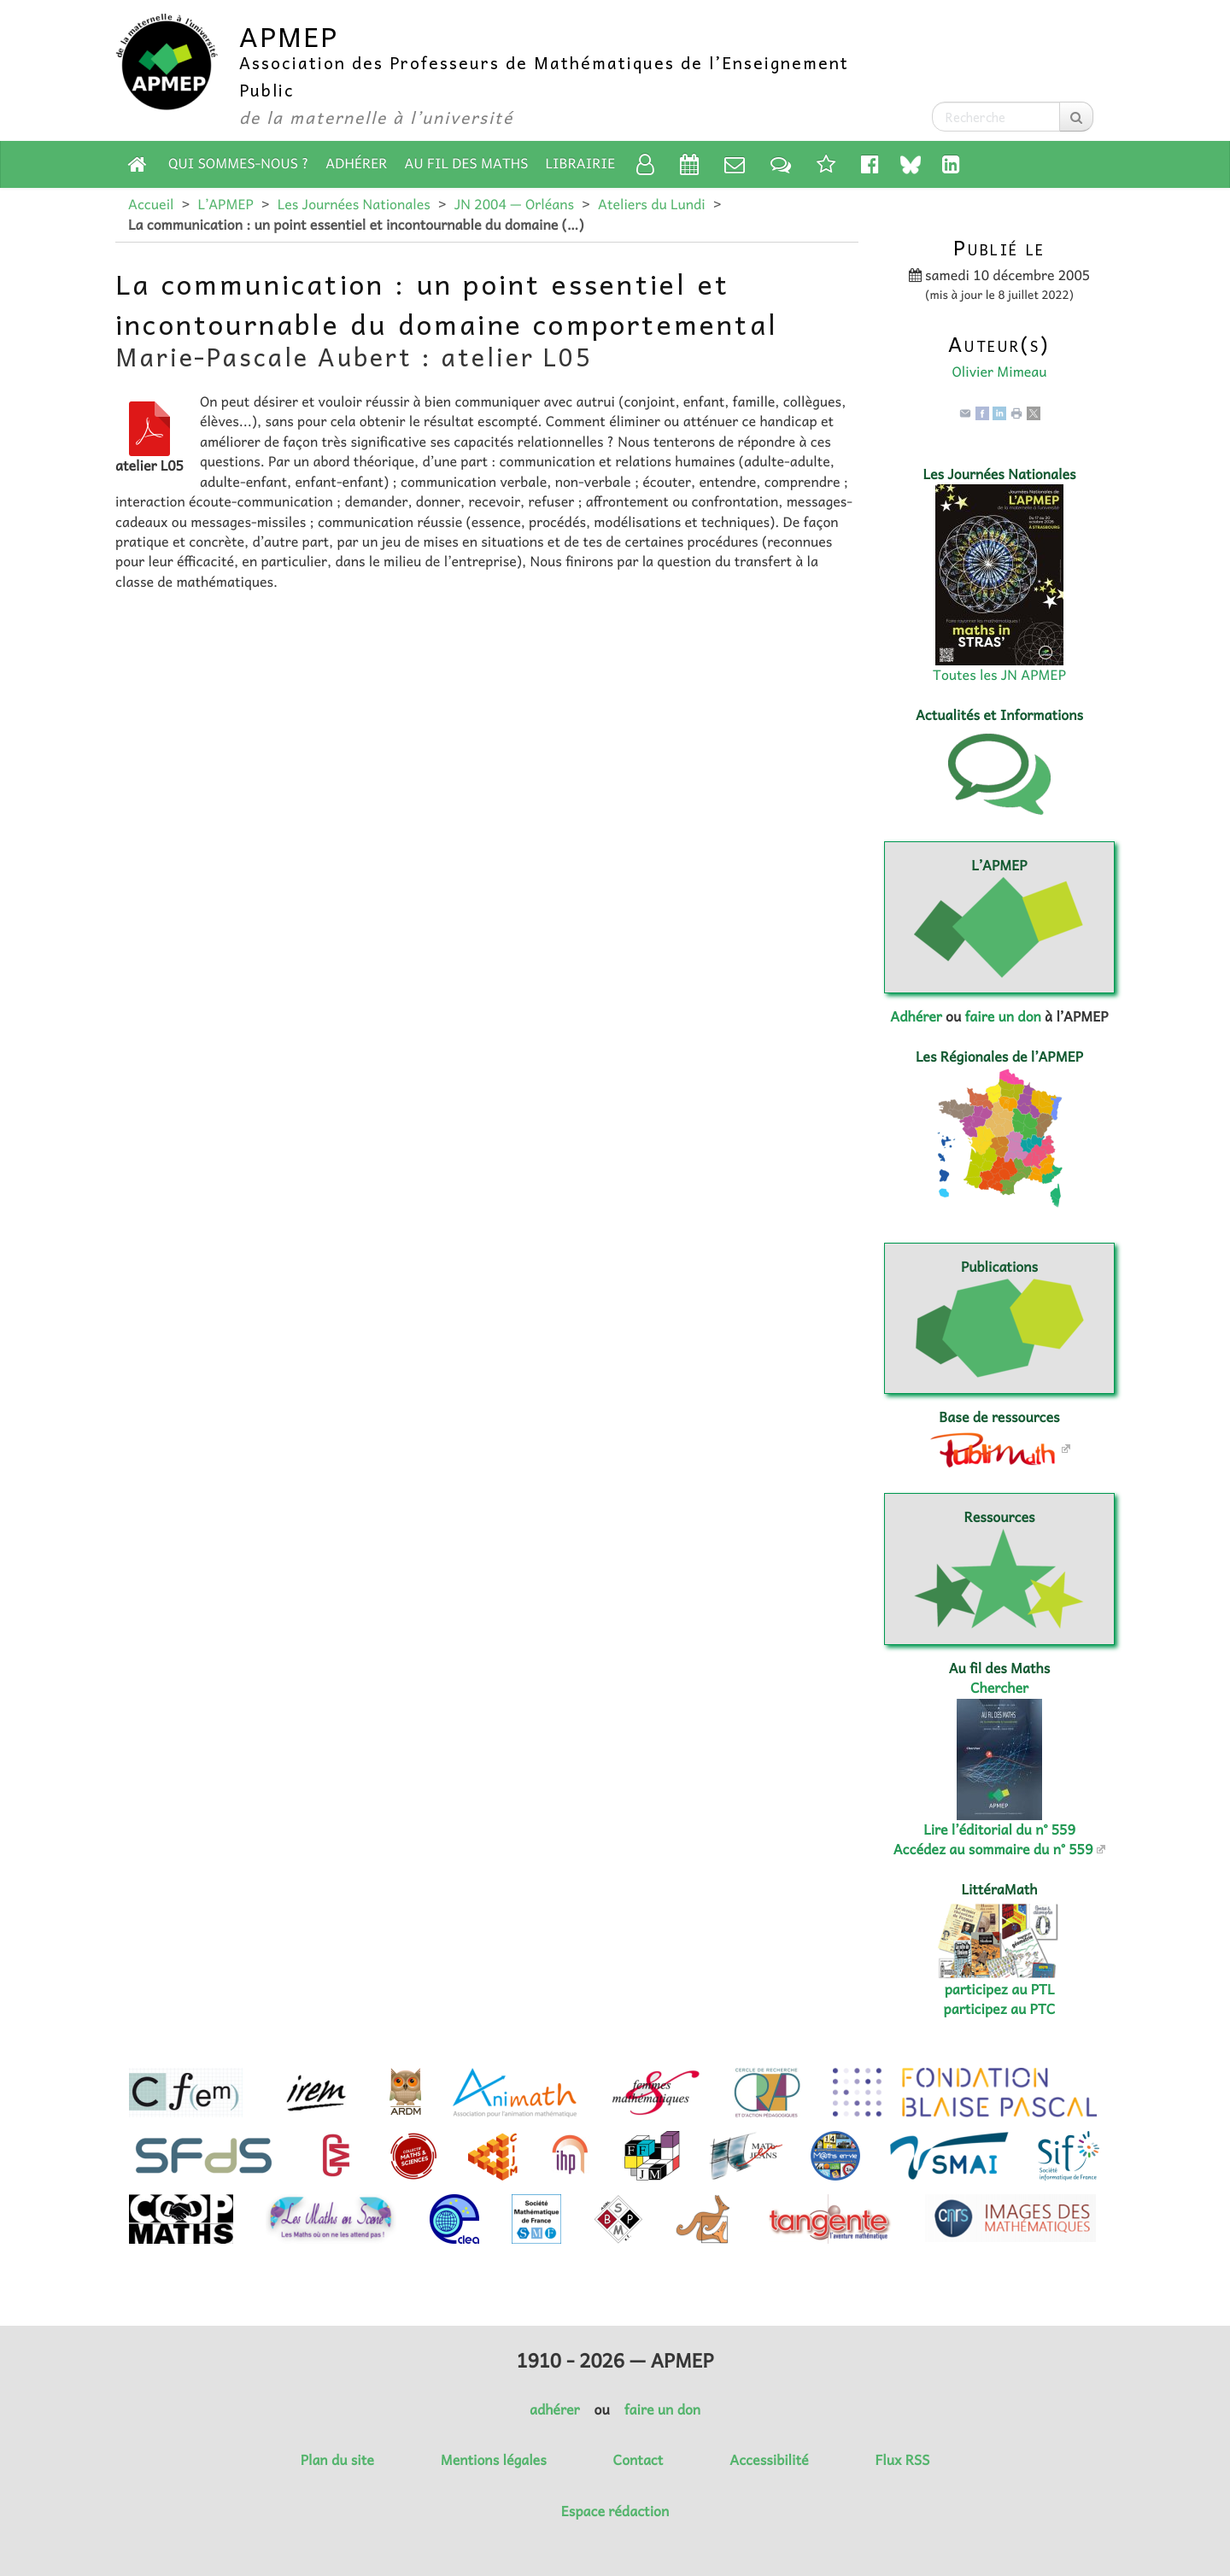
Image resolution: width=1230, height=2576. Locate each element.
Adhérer (356, 163)
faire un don (1002, 1016)
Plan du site (337, 2460)
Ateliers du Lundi (652, 204)
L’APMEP (225, 204)
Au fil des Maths (467, 163)
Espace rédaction (615, 2511)
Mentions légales (494, 2460)
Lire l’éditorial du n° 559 (999, 1829)
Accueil (150, 204)
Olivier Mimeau (999, 371)
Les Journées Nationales (354, 204)
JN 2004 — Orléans (514, 204)
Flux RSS (902, 2460)
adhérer (554, 2409)
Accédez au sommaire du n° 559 (993, 1849)
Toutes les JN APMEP (999, 675)
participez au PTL (1000, 1989)
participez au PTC (1000, 2009)
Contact (638, 2460)
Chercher (999, 1688)
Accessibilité (768, 2460)
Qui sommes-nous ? (238, 163)
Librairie (581, 163)
